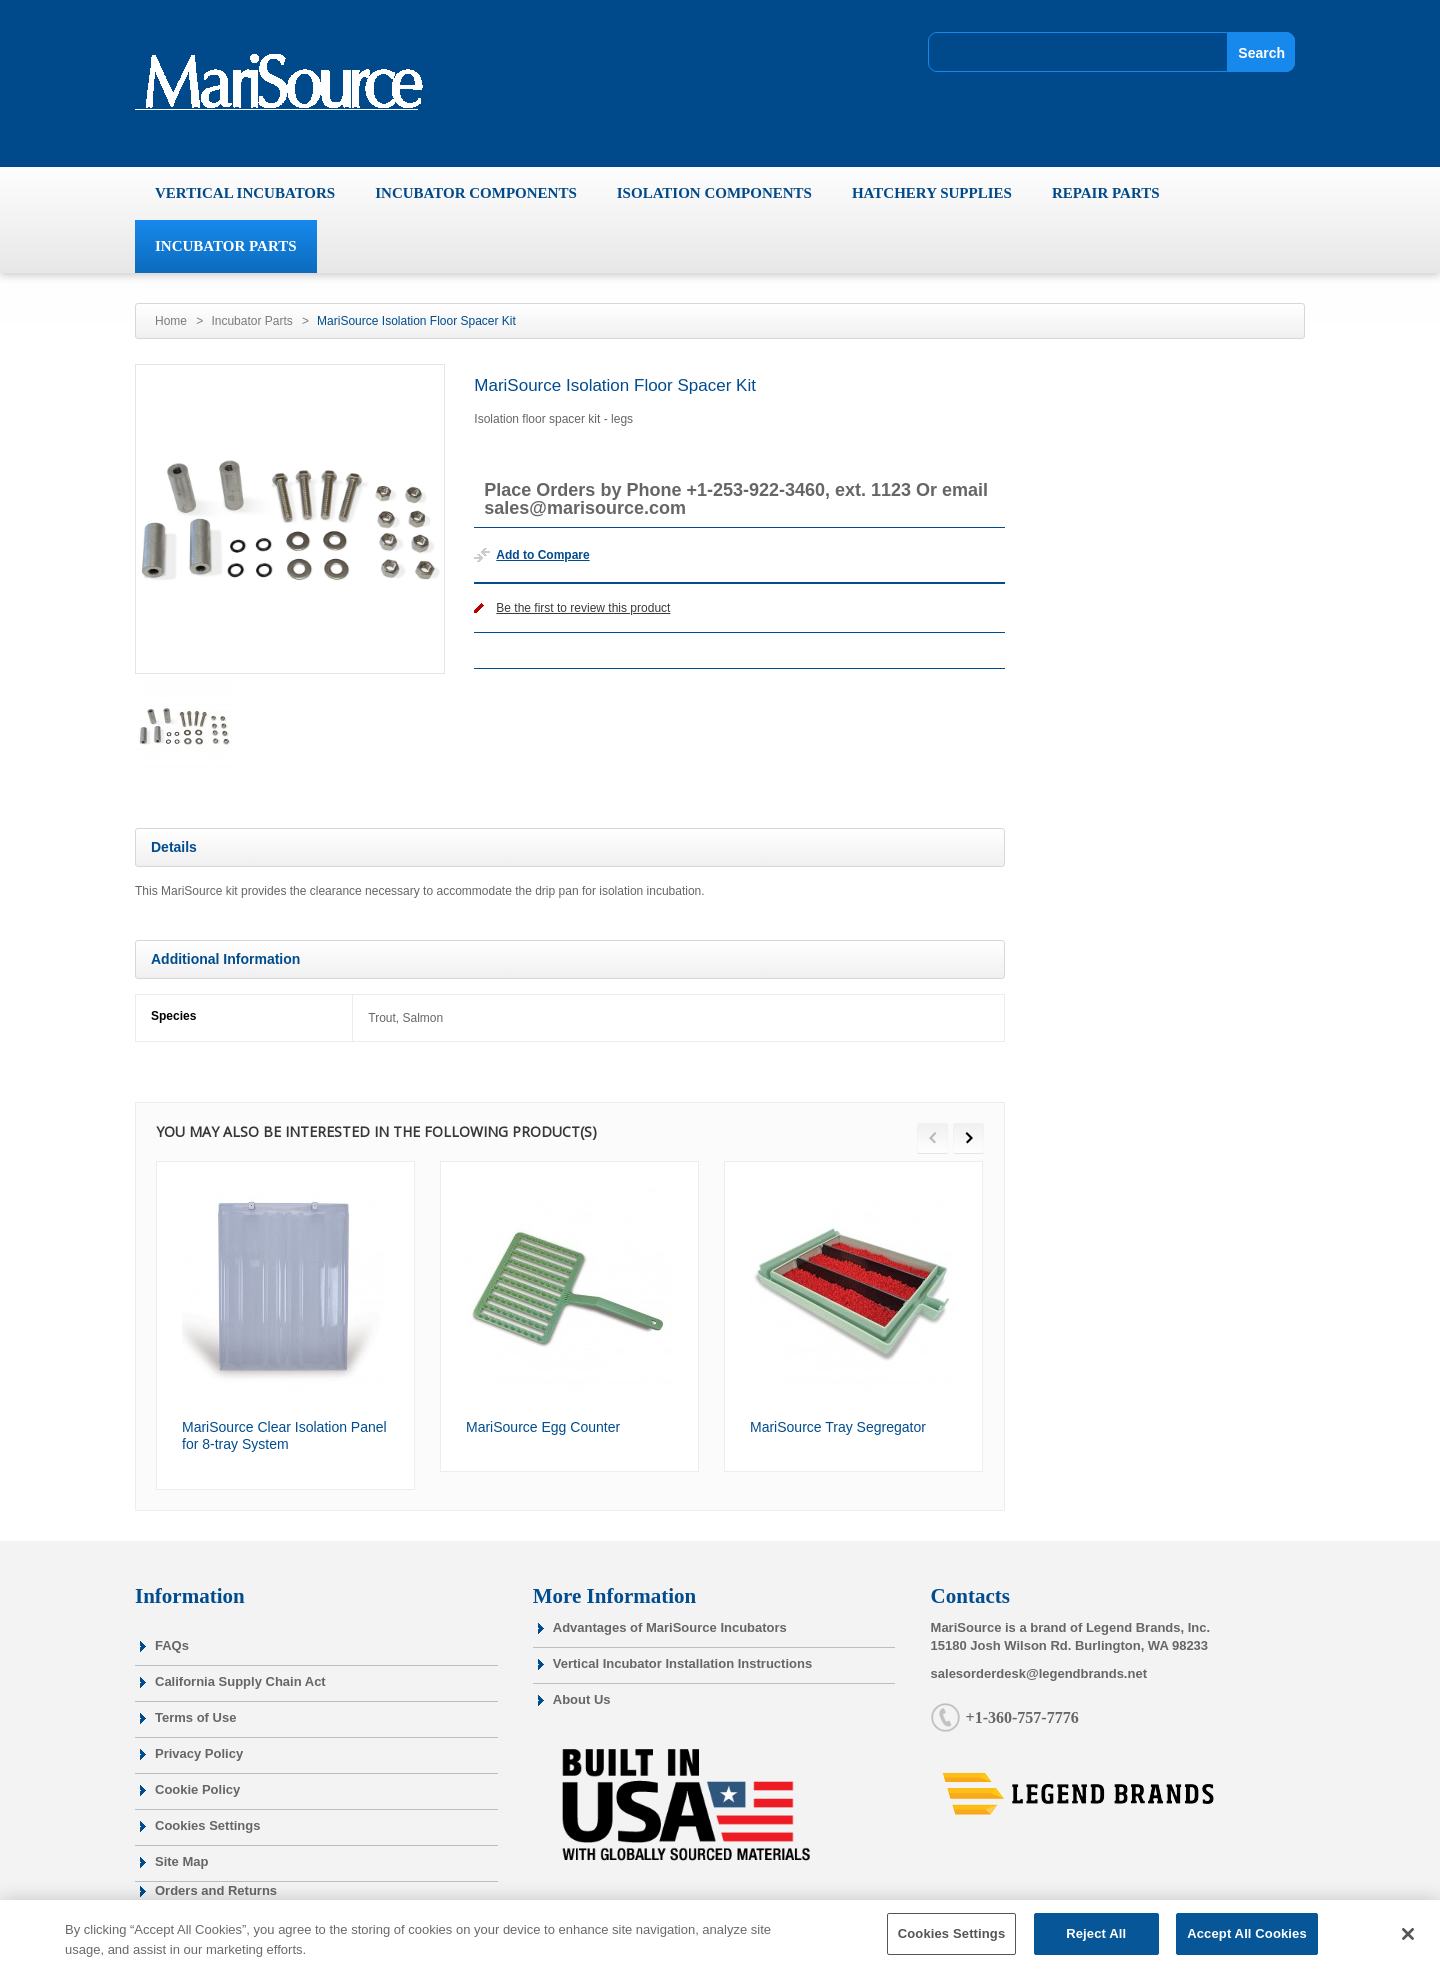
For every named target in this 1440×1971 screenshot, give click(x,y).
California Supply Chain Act (240, 1681)
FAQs (172, 1645)
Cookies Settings (207, 1825)
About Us (582, 1699)
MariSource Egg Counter (543, 1427)
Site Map (181, 1861)
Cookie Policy (197, 1789)
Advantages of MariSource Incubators (670, 1627)
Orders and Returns (216, 1890)
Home (171, 321)
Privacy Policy (199, 1753)
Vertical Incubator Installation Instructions (682, 1663)
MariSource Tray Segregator (838, 1427)
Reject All (1096, 1944)
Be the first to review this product (583, 608)
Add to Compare (542, 555)
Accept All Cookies (1247, 1944)
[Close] (1408, 1944)
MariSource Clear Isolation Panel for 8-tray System (284, 1436)
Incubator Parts (251, 321)
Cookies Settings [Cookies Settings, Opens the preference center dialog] (952, 1944)
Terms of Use (195, 1717)
